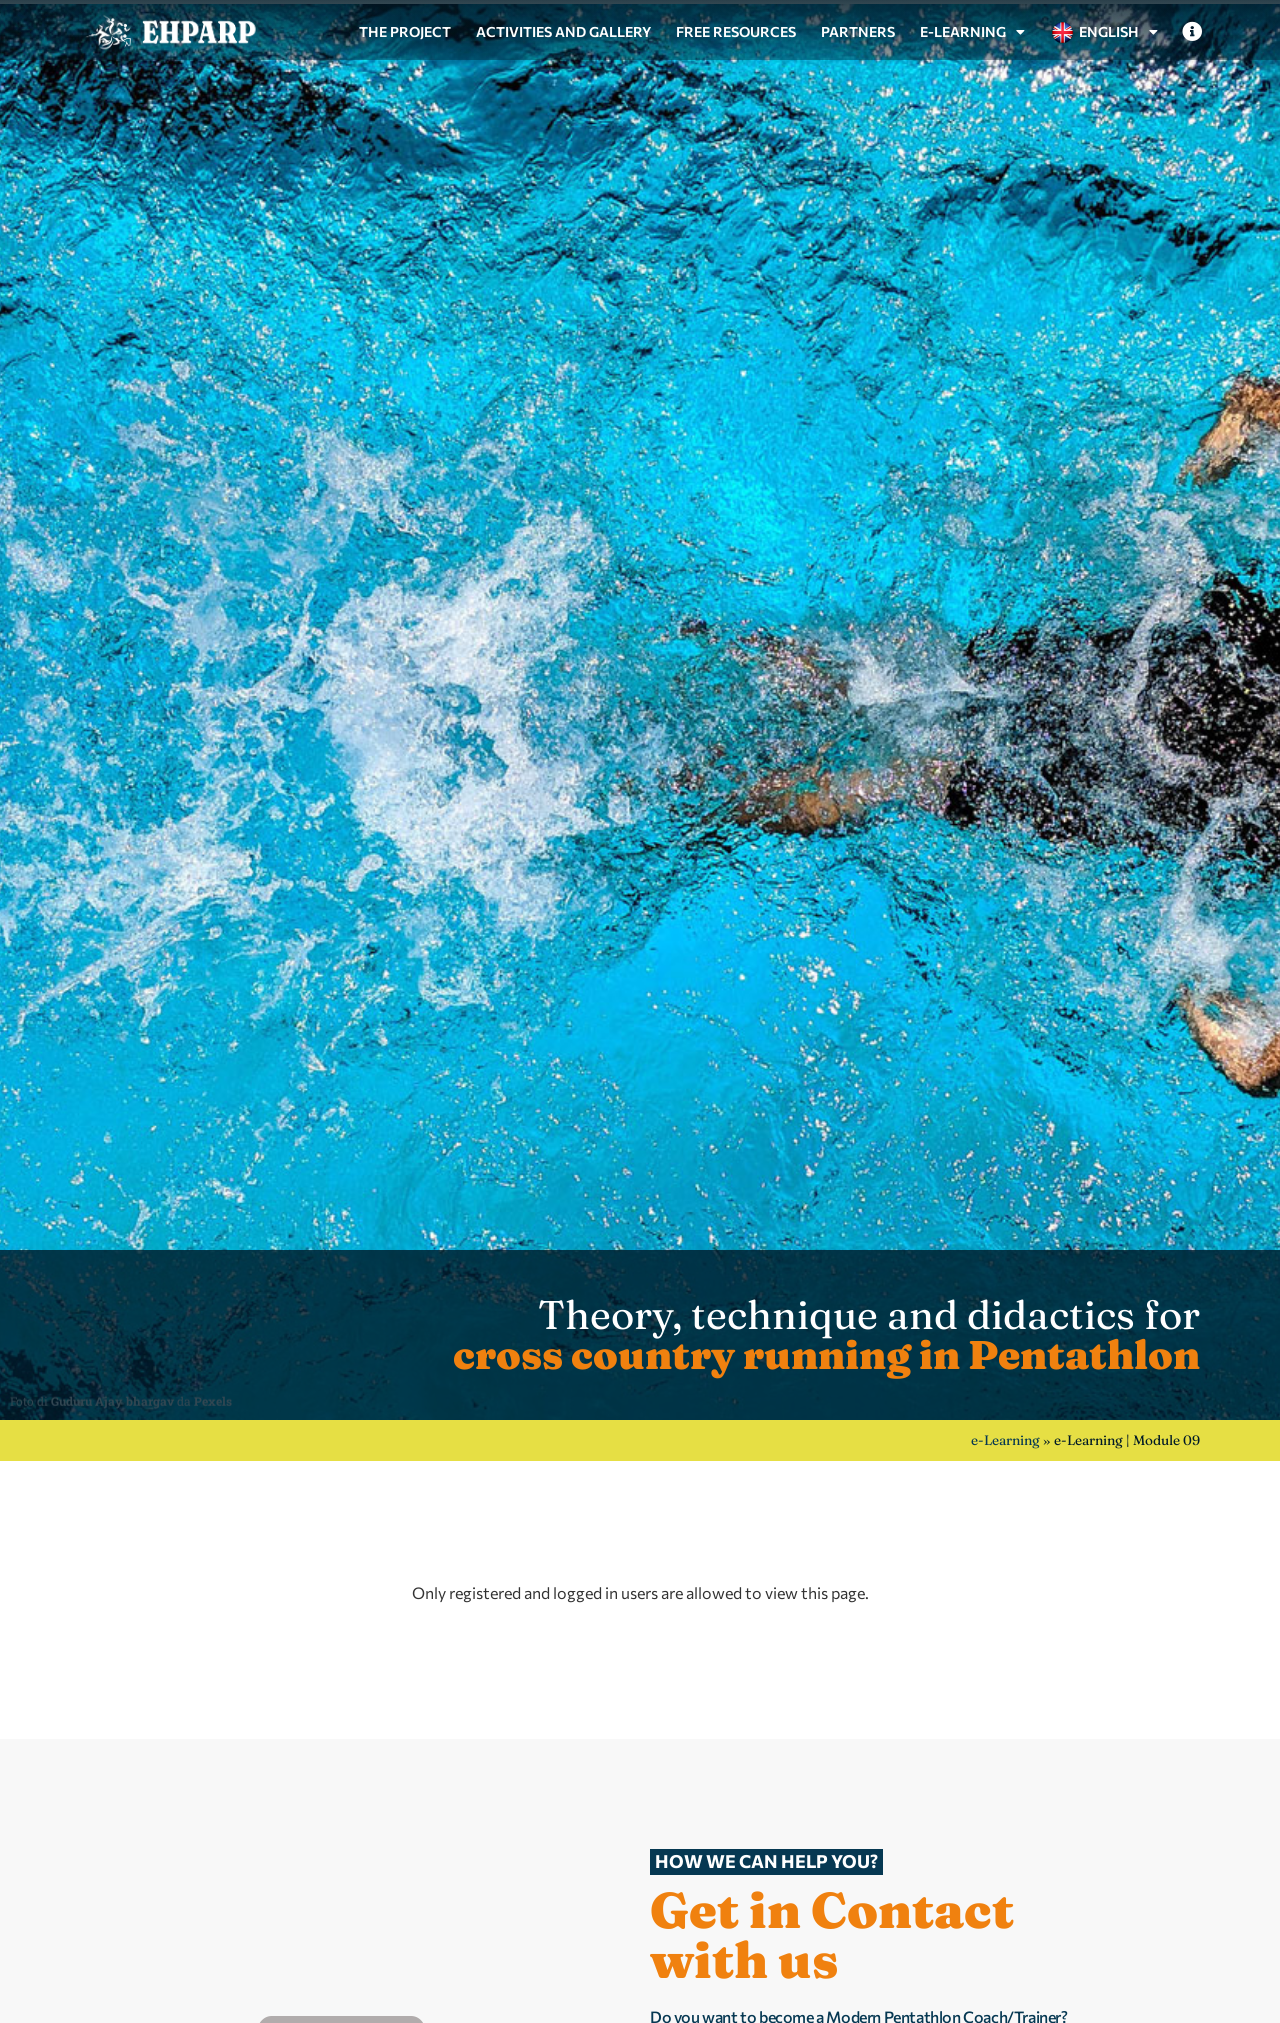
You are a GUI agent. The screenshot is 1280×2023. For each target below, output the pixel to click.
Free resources (736, 31)
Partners (858, 31)
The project (405, 31)
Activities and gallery (563, 31)
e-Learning (972, 32)
